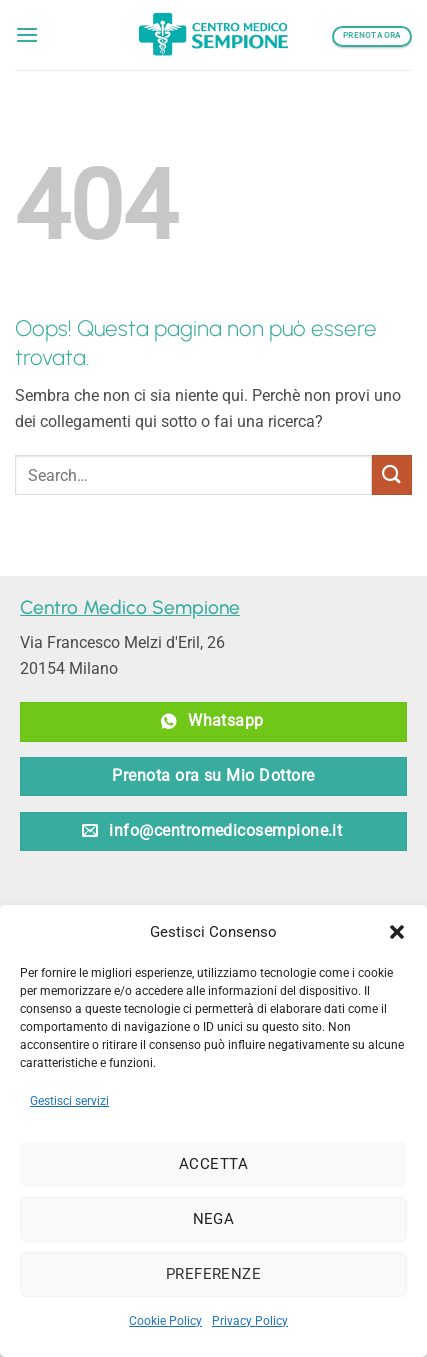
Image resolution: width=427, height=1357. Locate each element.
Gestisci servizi (69, 1101)
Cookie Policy (165, 1321)
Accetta (213, 1164)
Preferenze (214, 1274)
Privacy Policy (250, 1321)
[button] (397, 932)
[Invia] (392, 474)
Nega (214, 1219)
